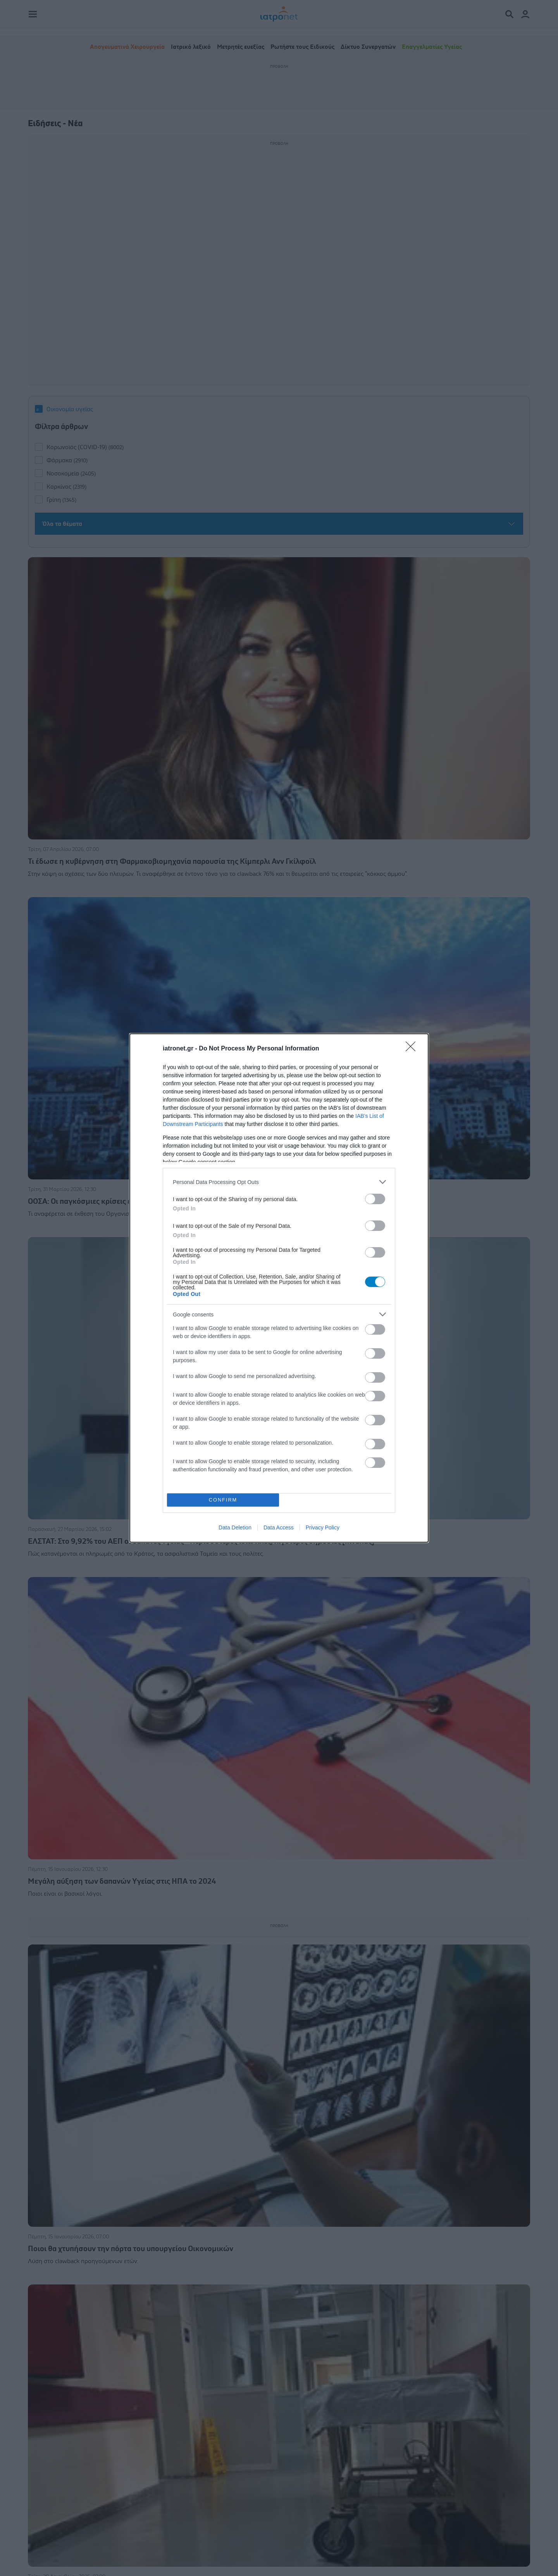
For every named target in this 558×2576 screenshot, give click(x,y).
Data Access (279, 1527)
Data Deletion (235, 1527)
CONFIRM (223, 1500)
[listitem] (279, 1182)
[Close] (413, 1049)
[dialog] (279, 1288)
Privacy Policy (322, 1527)
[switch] (375, 1199)
